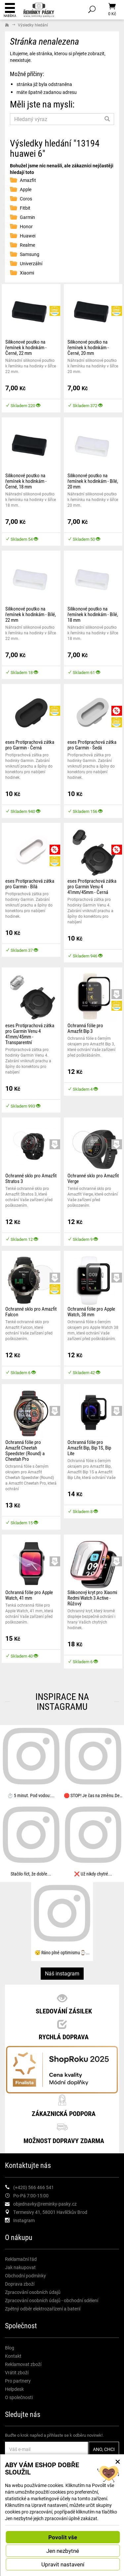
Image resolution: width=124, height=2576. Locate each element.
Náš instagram (62, 1973)
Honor (26, 226)
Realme (27, 245)
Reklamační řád (21, 2259)
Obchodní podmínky (25, 2275)
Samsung (29, 254)
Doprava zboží (19, 2284)
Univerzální (31, 263)
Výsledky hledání (33, 24)
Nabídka (10, 10)
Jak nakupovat (20, 2267)
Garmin (27, 217)
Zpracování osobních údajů (33, 2292)
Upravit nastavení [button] (62, 2564)
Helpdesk (14, 2389)
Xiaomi (27, 273)
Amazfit (28, 180)
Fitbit (25, 208)
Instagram (24, 2220)
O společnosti (19, 2397)
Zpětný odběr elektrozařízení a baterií (42, 2308)
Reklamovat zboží (23, 2364)
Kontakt (13, 2356)
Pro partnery (18, 2381)
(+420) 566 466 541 (33, 2187)
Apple (25, 189)
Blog (9, 2347)
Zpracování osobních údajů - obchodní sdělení (51, 2300)
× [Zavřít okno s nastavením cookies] (117, 2461)
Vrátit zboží (16, 2372)
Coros (26, 198)
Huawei (27, 235)
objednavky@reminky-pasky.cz (45, 2204)
